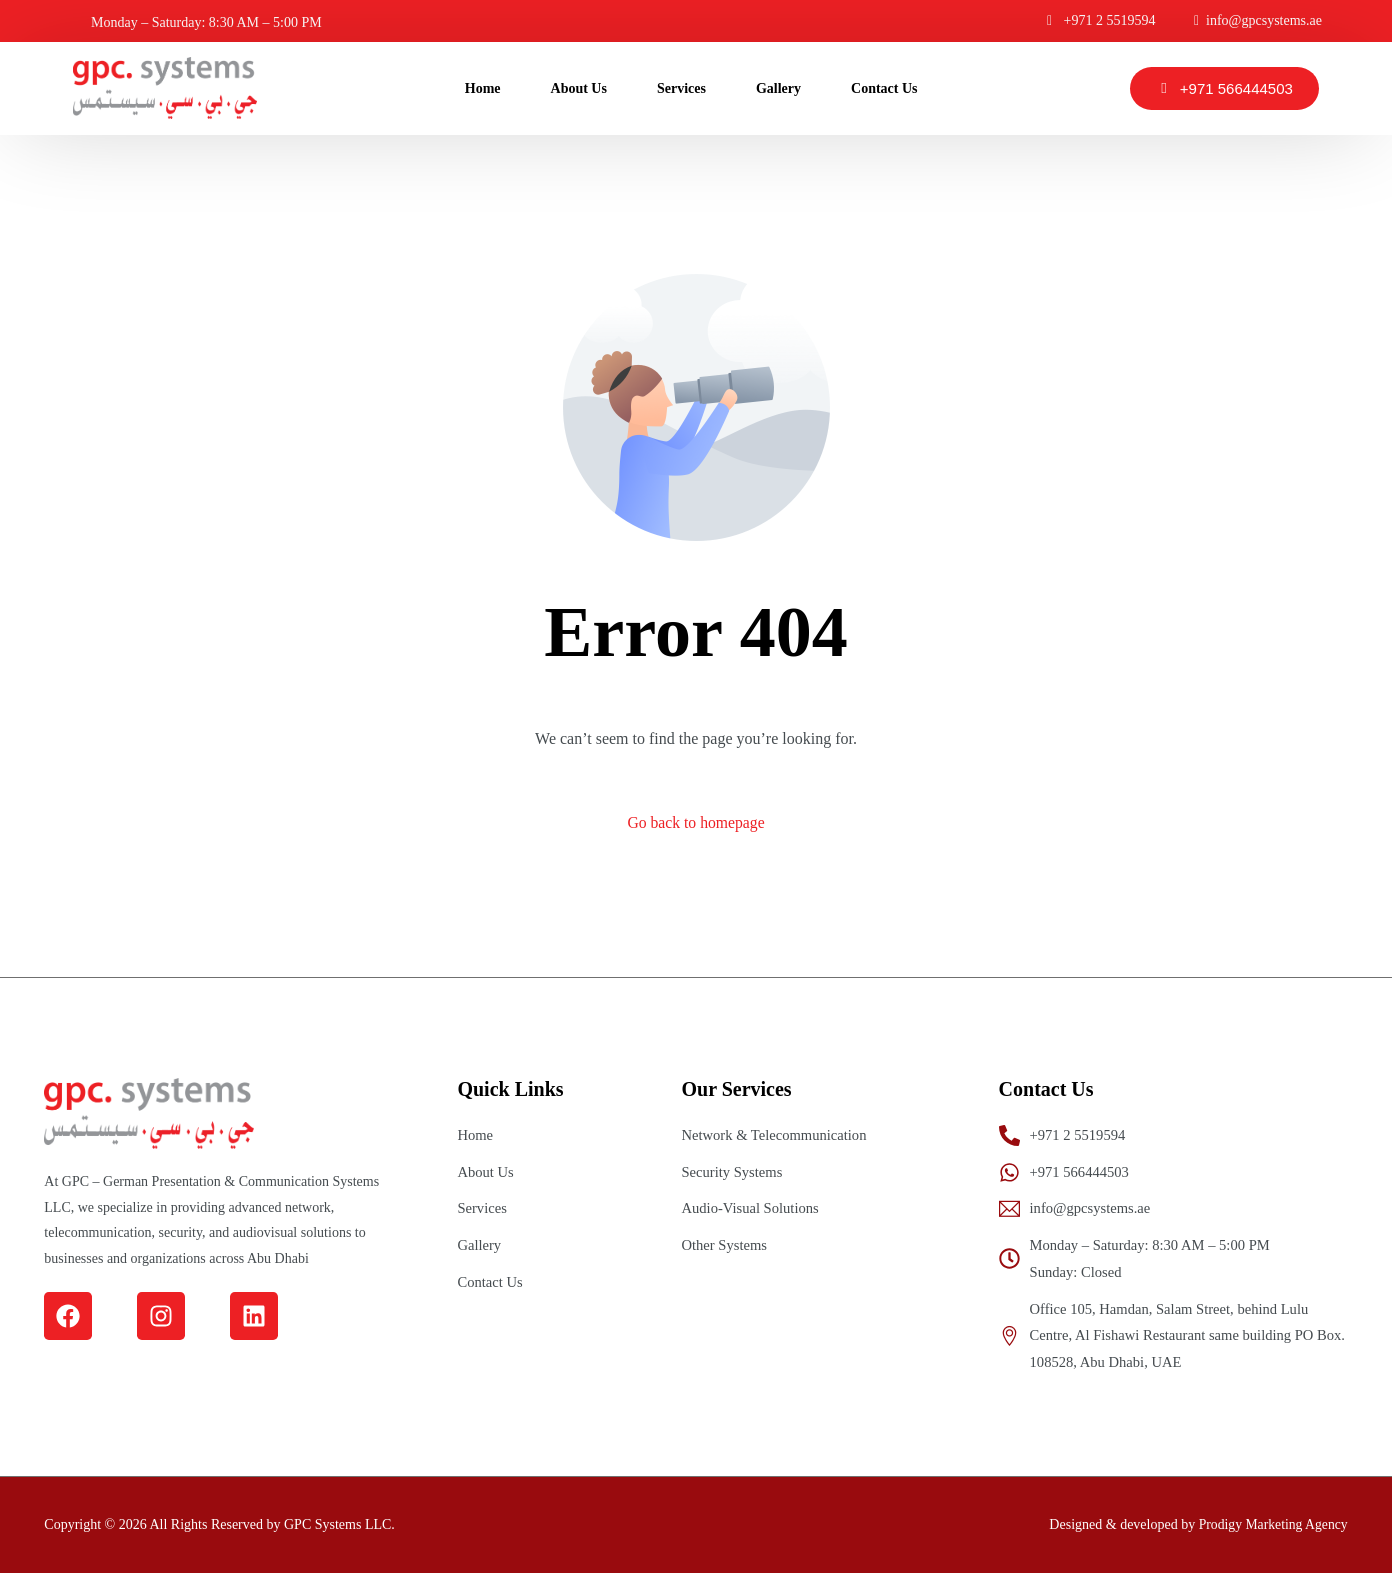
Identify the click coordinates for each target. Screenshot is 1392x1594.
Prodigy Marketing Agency (1271, 1545)
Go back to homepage (696, 823)
